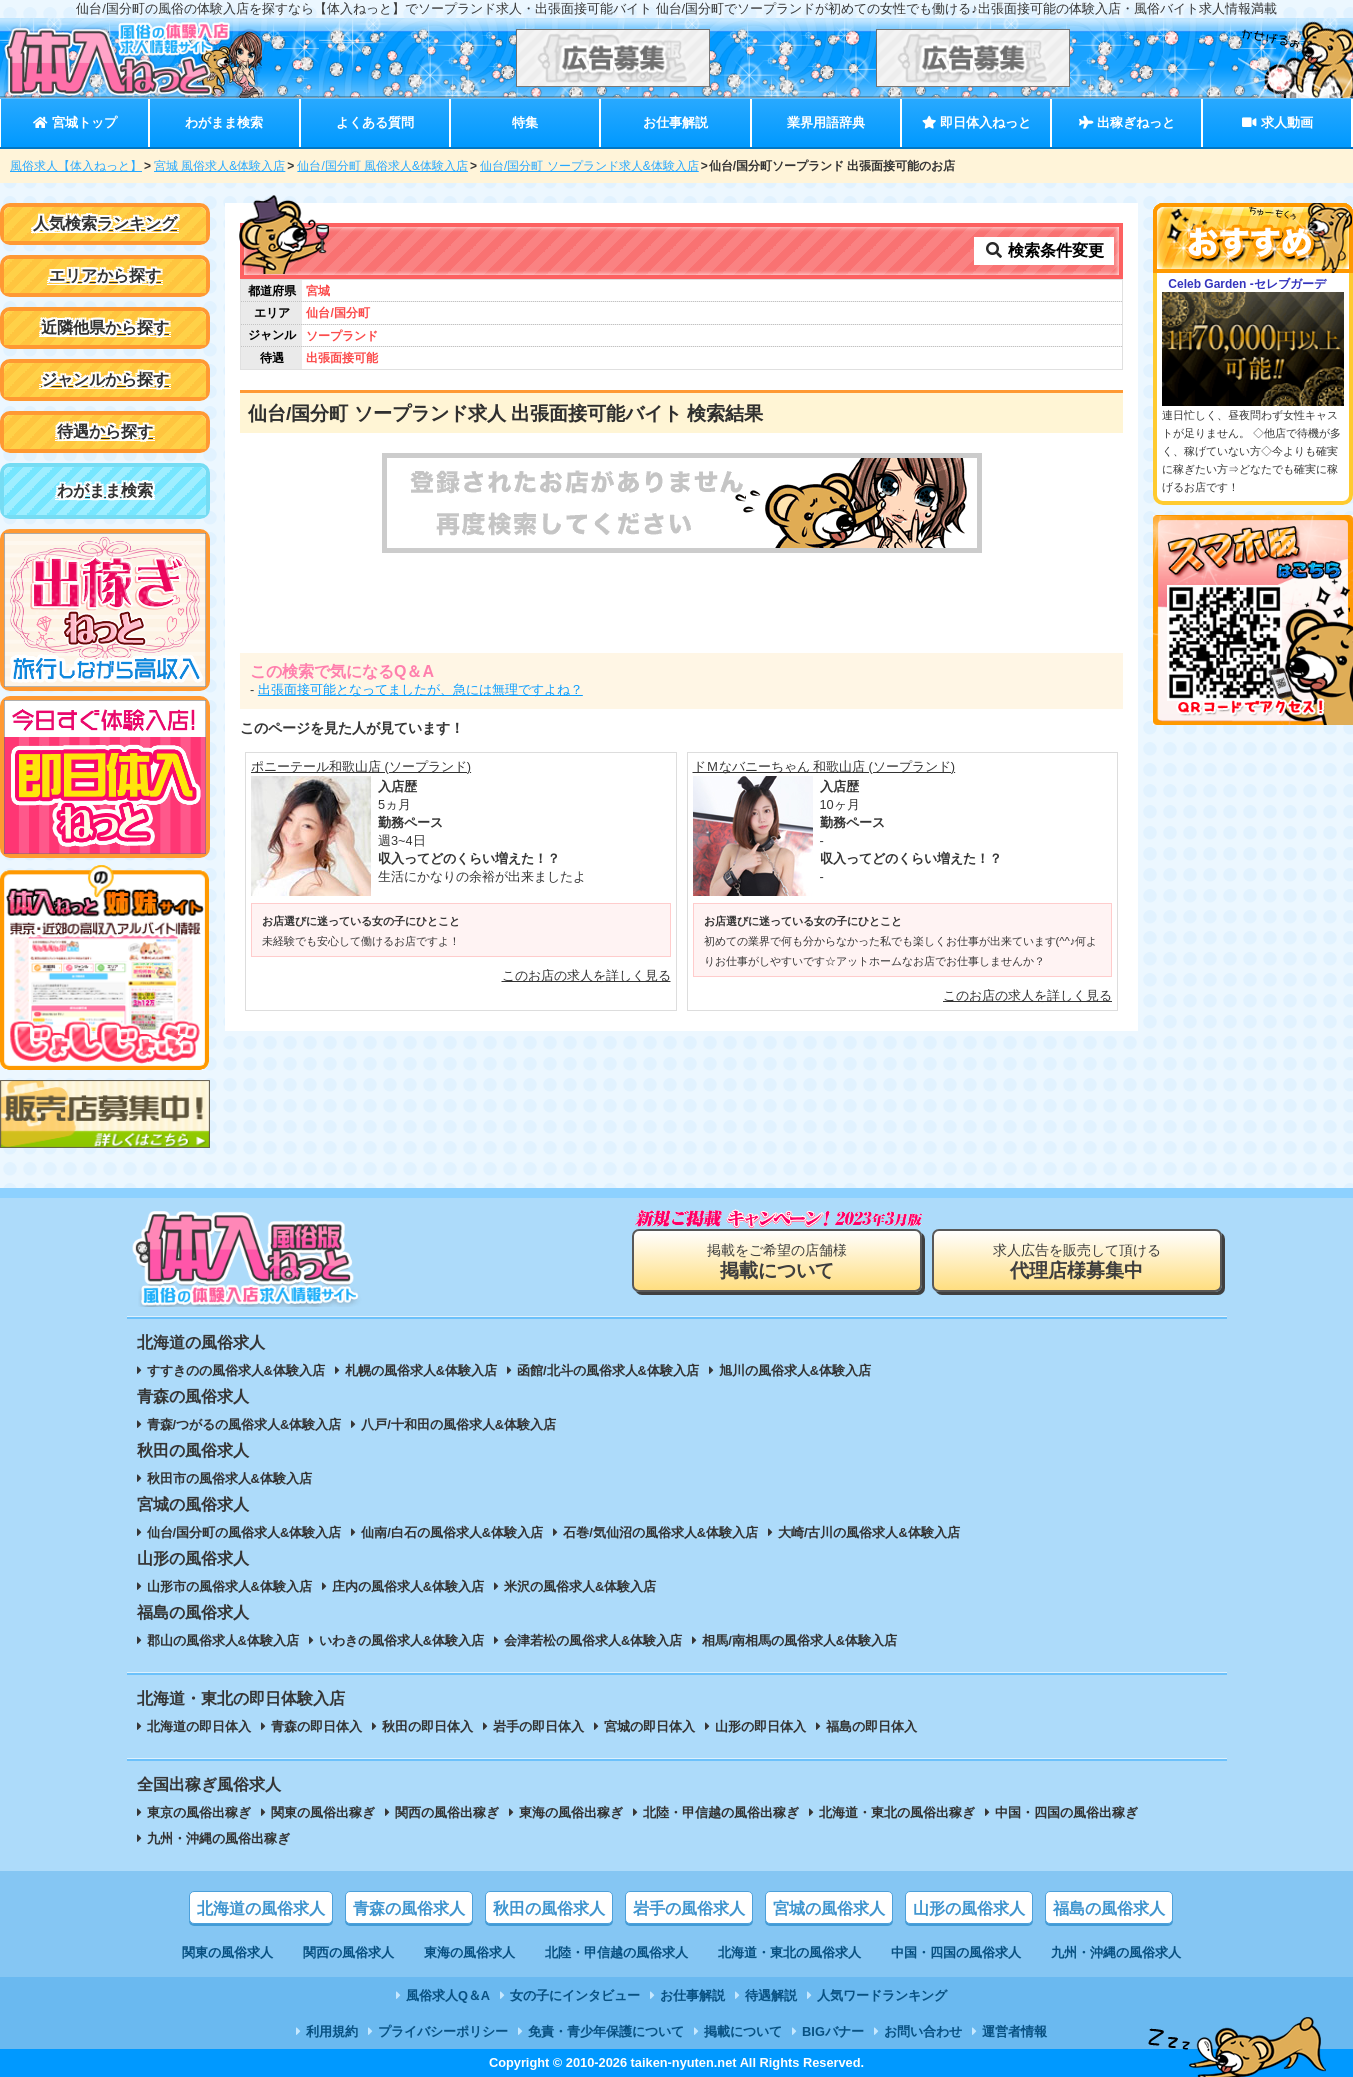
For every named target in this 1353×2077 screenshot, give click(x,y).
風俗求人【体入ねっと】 (76, 166)
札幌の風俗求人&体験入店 (421, 1370)
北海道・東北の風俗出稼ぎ (897, 1812)
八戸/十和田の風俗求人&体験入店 (458, 1424)
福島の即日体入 (871, 1726)
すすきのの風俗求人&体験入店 (236, 1370)
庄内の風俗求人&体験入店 (408, 1586)
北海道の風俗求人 (261, 1908)
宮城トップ (74, 122)
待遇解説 (771, 1995)
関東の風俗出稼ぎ (323, 1812)
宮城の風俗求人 (829, 1908)
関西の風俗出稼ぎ (447, 1812)
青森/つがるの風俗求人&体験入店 (244, 1424)
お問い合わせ (923, 2031)
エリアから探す (105, 275)
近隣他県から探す (105, 327)
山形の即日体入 (760, 1726)
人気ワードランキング (882, 1995)
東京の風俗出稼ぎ (199, 1812)
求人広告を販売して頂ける (1077, 1261)
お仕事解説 (675, 122)
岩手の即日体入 (538, 1726)
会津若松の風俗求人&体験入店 (593, 1640)
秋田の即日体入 (427, 1726)
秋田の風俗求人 (549, 1908)
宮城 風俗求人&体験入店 (219, 166)
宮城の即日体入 (649, 1726)
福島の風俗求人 (1109, 1908)
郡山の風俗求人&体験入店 (223, 1640)
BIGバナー (833, 2031)
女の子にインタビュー (575, 1995)
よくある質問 (375, 122)
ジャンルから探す (105, 379)
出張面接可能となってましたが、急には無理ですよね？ (420, 689)
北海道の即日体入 (199, 1726)
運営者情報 (1014, 2031)
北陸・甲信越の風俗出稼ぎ (721, 1812)
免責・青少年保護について (606, 2031)
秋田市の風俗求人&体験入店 (229, 1478)
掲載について (743, 2031)
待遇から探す (105, 431)
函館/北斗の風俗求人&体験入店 (608, 1370)
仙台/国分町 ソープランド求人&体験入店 (589, 166)
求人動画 (1277, 122)
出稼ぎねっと (1127, 122)
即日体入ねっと (976, 122)
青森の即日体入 (316, 1726)
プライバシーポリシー (443, 2031)
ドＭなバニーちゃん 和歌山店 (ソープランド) (824, 766)
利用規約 (332, 2031)
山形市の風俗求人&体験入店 (229, 1586)
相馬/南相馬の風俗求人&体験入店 (799, 1640)
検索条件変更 (1044, 250)
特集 (525, 122)
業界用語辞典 (826, 122)
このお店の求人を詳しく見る (586, 975)
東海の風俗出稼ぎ (571, 1812)
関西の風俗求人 (348, 1952)
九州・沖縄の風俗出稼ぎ (218, 1838)
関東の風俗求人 (227, 1952)
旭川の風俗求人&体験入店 (795, 1370)
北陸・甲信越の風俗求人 (616, 1952)
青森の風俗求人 (409, 1908)
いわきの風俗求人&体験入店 (401, 1640)
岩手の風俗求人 (689, 1908)
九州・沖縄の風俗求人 (1116, 1952)
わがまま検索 (224, 122)
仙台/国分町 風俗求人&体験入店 (382, 166)
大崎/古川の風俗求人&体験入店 (869, 1532)
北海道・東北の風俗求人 (789, 1952)
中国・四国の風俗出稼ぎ (1066, 1812)
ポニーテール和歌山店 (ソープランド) (361, 766)
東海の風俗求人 (469, 1952)
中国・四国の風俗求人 (956, 1952)
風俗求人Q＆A (448, 1995)
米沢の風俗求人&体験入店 (580, 1586)
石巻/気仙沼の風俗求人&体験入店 (660, 1532)
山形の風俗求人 (969, 1908)
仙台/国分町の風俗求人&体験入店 (244, 1532)
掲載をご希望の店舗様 (777, 1261)
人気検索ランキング (105, 223)
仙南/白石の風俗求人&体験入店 (452, 1532)
